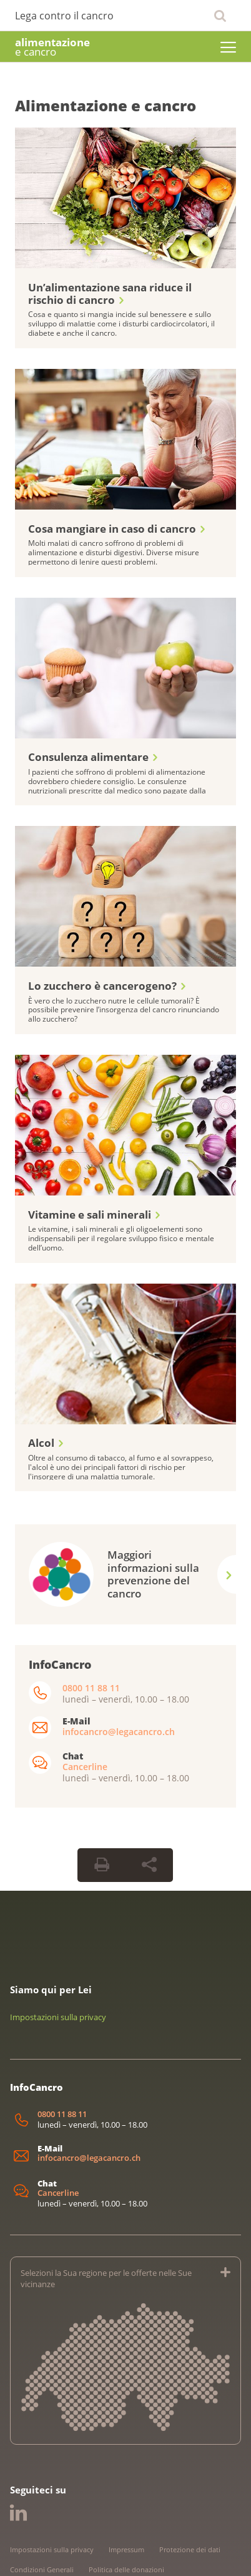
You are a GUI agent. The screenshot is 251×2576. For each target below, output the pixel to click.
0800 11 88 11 (91, 1638)
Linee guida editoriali (44, 2540)
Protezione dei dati (189, 2500)
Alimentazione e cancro (105, 105)
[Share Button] (149, 1816)
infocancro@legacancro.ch (118, 1682)
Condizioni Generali (42, 2520)
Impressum (126, 2500)
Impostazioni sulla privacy (58, 1968)
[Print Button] (102, 1816)
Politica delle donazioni (126, 2520)
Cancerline (84, 1717)
